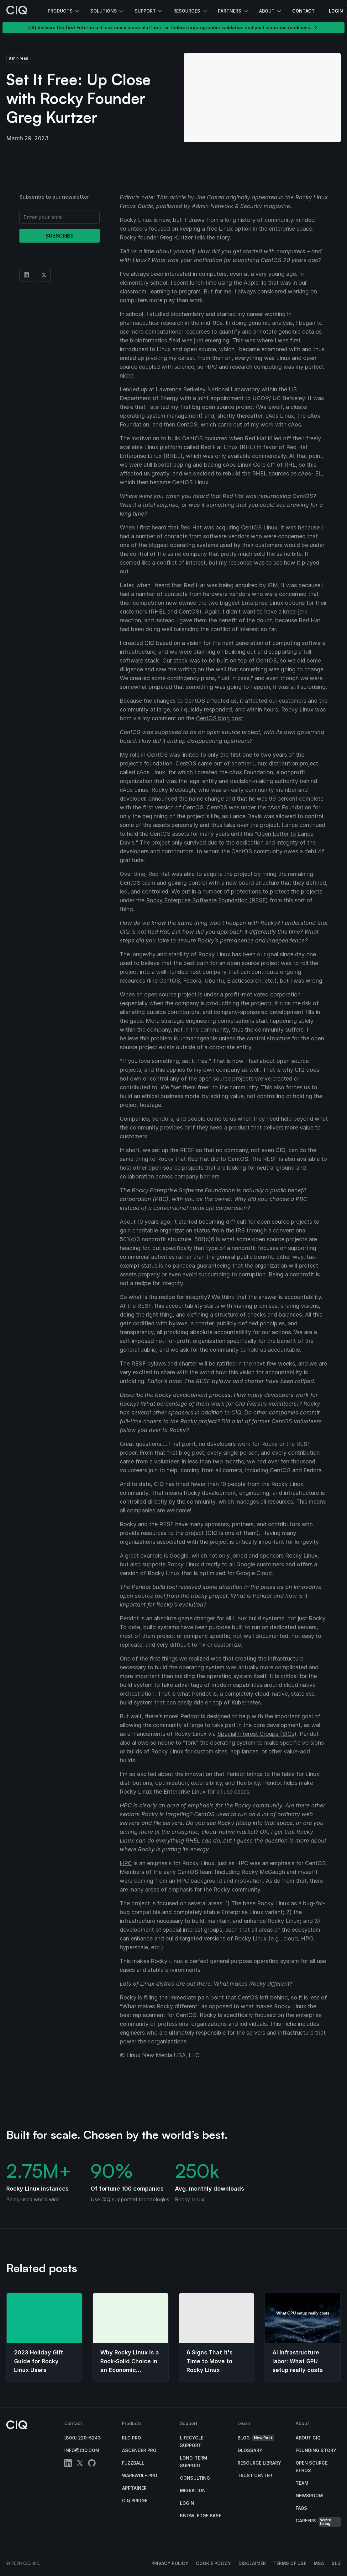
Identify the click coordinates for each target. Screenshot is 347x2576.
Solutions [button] (107, 11)
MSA (319, 2563)
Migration (193, 2490)
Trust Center (255, 2475)
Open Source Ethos (312, 2466)
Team (302, 2483)
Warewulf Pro (139, 2475)
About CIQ (308, 2437)
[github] (92, 2464)
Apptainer (134, 2488)
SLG (336, 2563)
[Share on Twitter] (44, 275)
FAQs (301, 2508)
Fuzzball (133, 2463)
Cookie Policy (213, 2563)
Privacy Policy (169, 2563)
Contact (303, 10)
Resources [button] (190, 11)
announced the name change (186, 798)
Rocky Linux (297, 709)
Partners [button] (233, 11)
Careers (318, 2522)
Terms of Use (289, 2563)
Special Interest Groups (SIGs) (257, 1734)
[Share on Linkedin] (26, 275)
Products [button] (64, 11)
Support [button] (148, 11)
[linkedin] (68, 2464)
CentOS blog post (219, 718)
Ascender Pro (139, 2450)
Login (336, 10)
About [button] (270, 11)
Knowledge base (200, 2515)
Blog (256, 2438)
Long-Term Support (193, 2461)
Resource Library (259, 2463)
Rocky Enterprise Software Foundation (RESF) (207, 900)
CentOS (187, 424)
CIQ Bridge (134, 2500)
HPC (126, 1863)
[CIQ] (17, 11)
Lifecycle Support (191, 2441)
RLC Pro (131, 2437)
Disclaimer (252, 2563)
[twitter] (80, 2464)
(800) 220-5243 (82, 2437)
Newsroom (309, 2495)
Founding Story (316, 2450)
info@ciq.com (81, 2450)
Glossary (250, 2450)
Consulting (195, 2478)
